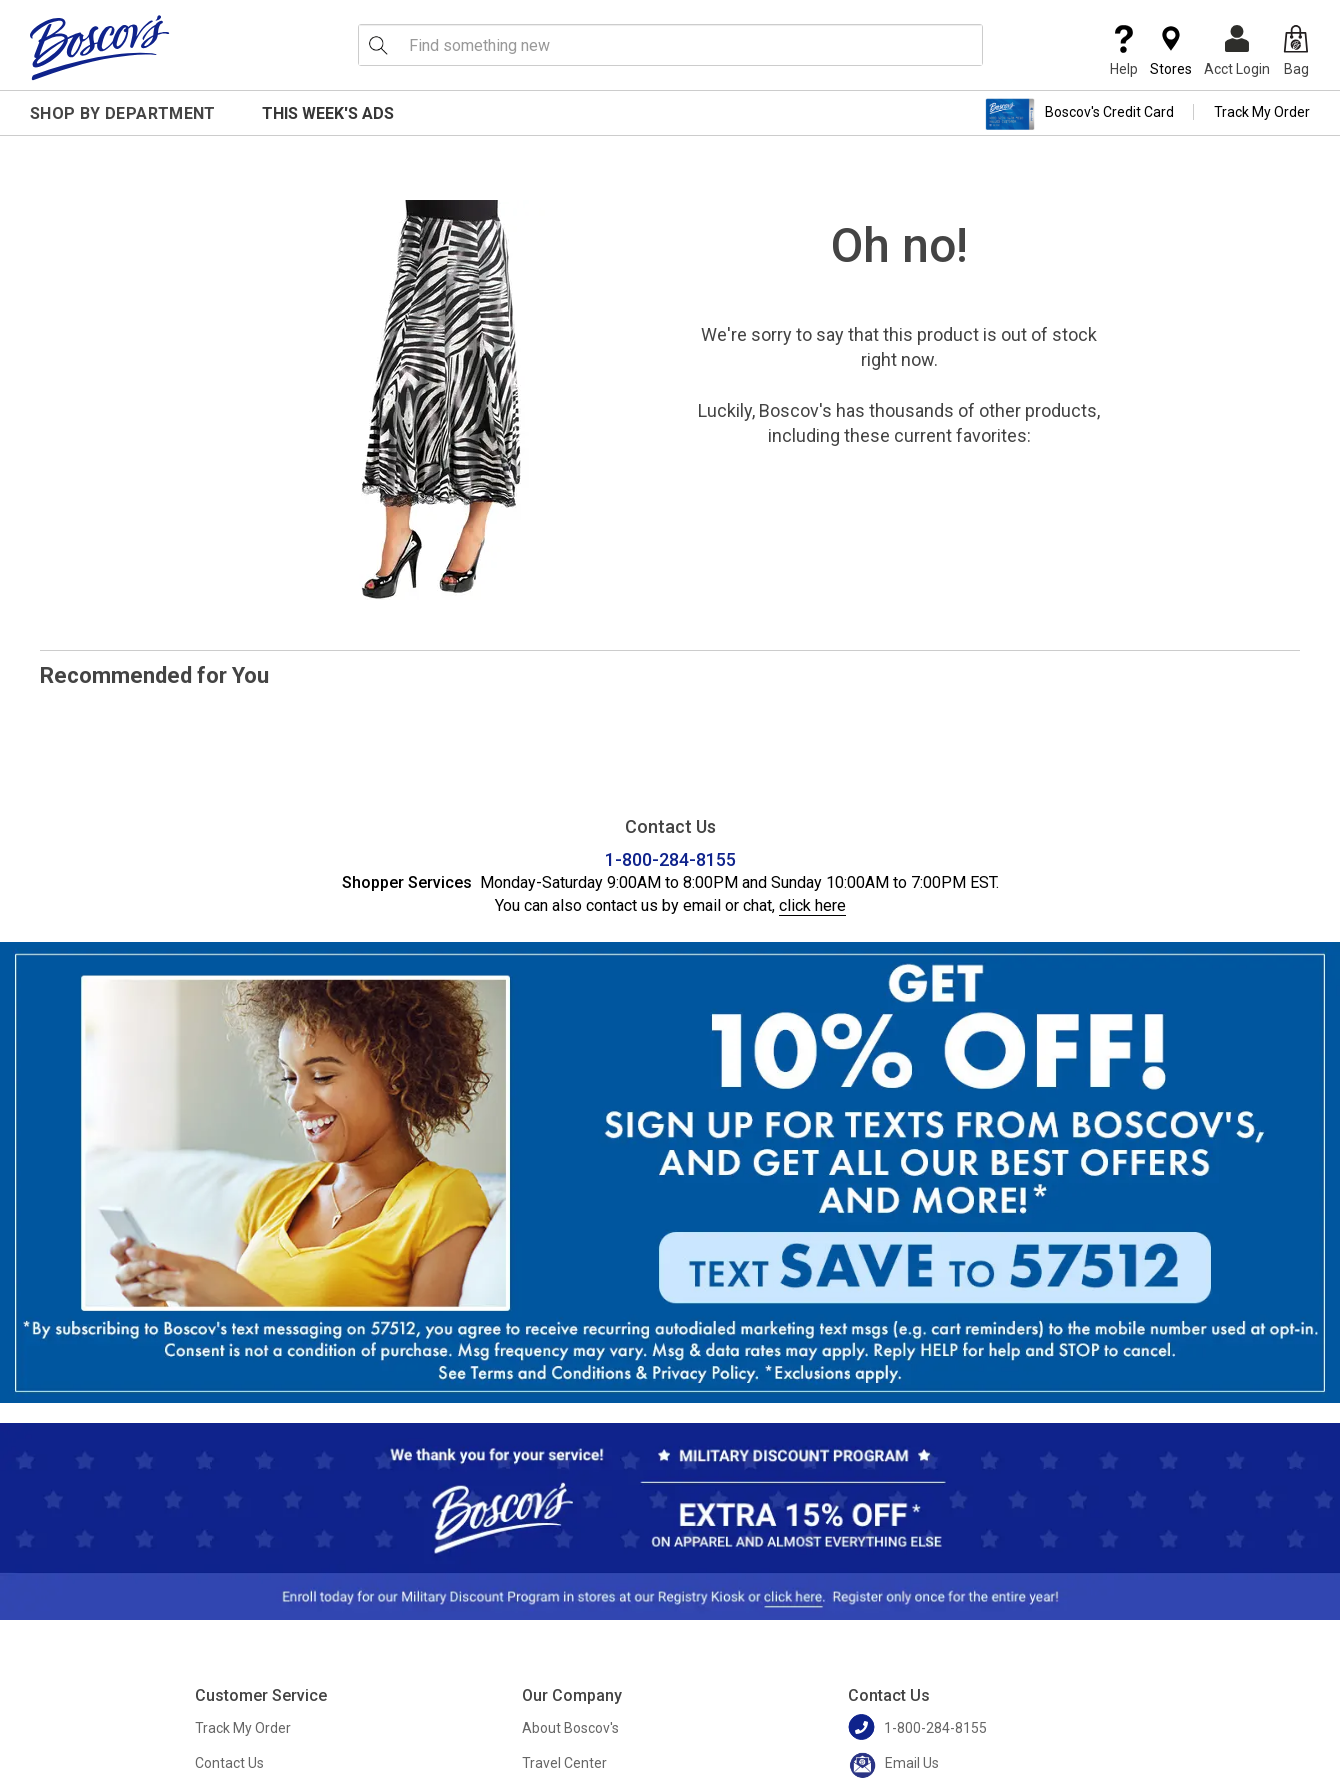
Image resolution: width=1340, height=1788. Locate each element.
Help (1124, 51)
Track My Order (1262, 112)
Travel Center (564, 1763)
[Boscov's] (100, 47)
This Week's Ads (328, 113)
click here (812, 905)
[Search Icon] (378, 45)
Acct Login (1237, 51)
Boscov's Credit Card (1079, 114)
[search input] (670, 45)
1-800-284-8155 (670, 859)
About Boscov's (570, 1728)
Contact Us (229, 1763)
